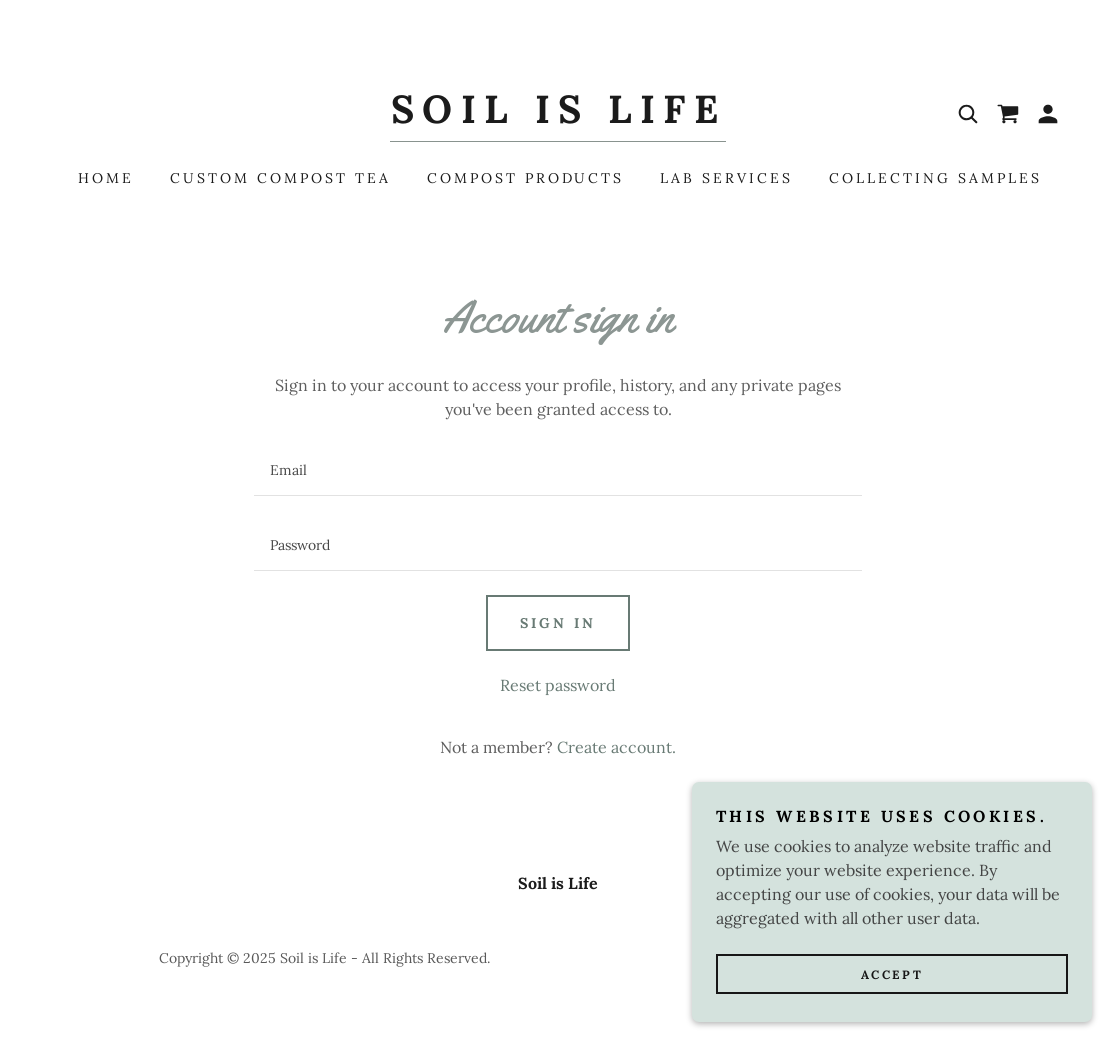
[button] (1048, 114)
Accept (892, 974)
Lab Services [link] (726, 178)
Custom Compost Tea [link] (280, 178)
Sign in (558, 623)
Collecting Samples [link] (935, 178)
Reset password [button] (558, 685)
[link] (558, 117)
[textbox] (558, 470)
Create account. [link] (616, 747)
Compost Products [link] (526, 178)
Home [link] (106, 178)
